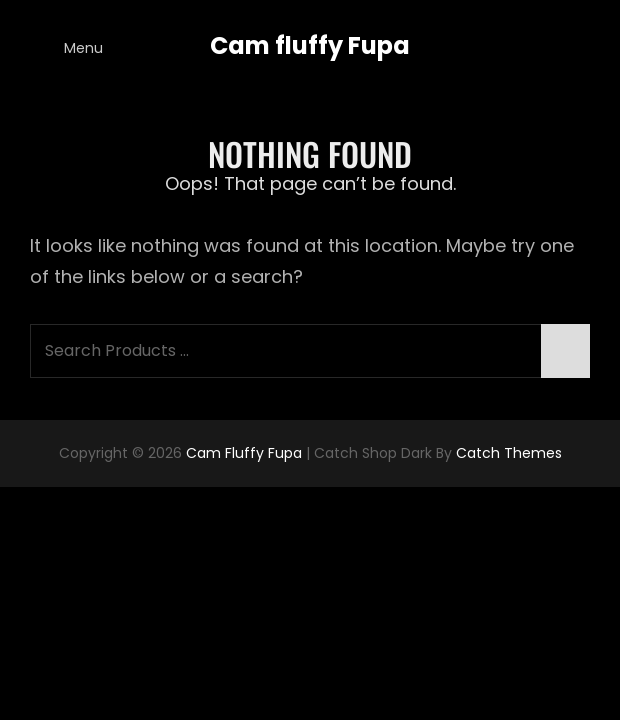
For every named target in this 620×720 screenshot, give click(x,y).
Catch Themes (509, 453)
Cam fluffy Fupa (310, 45)
